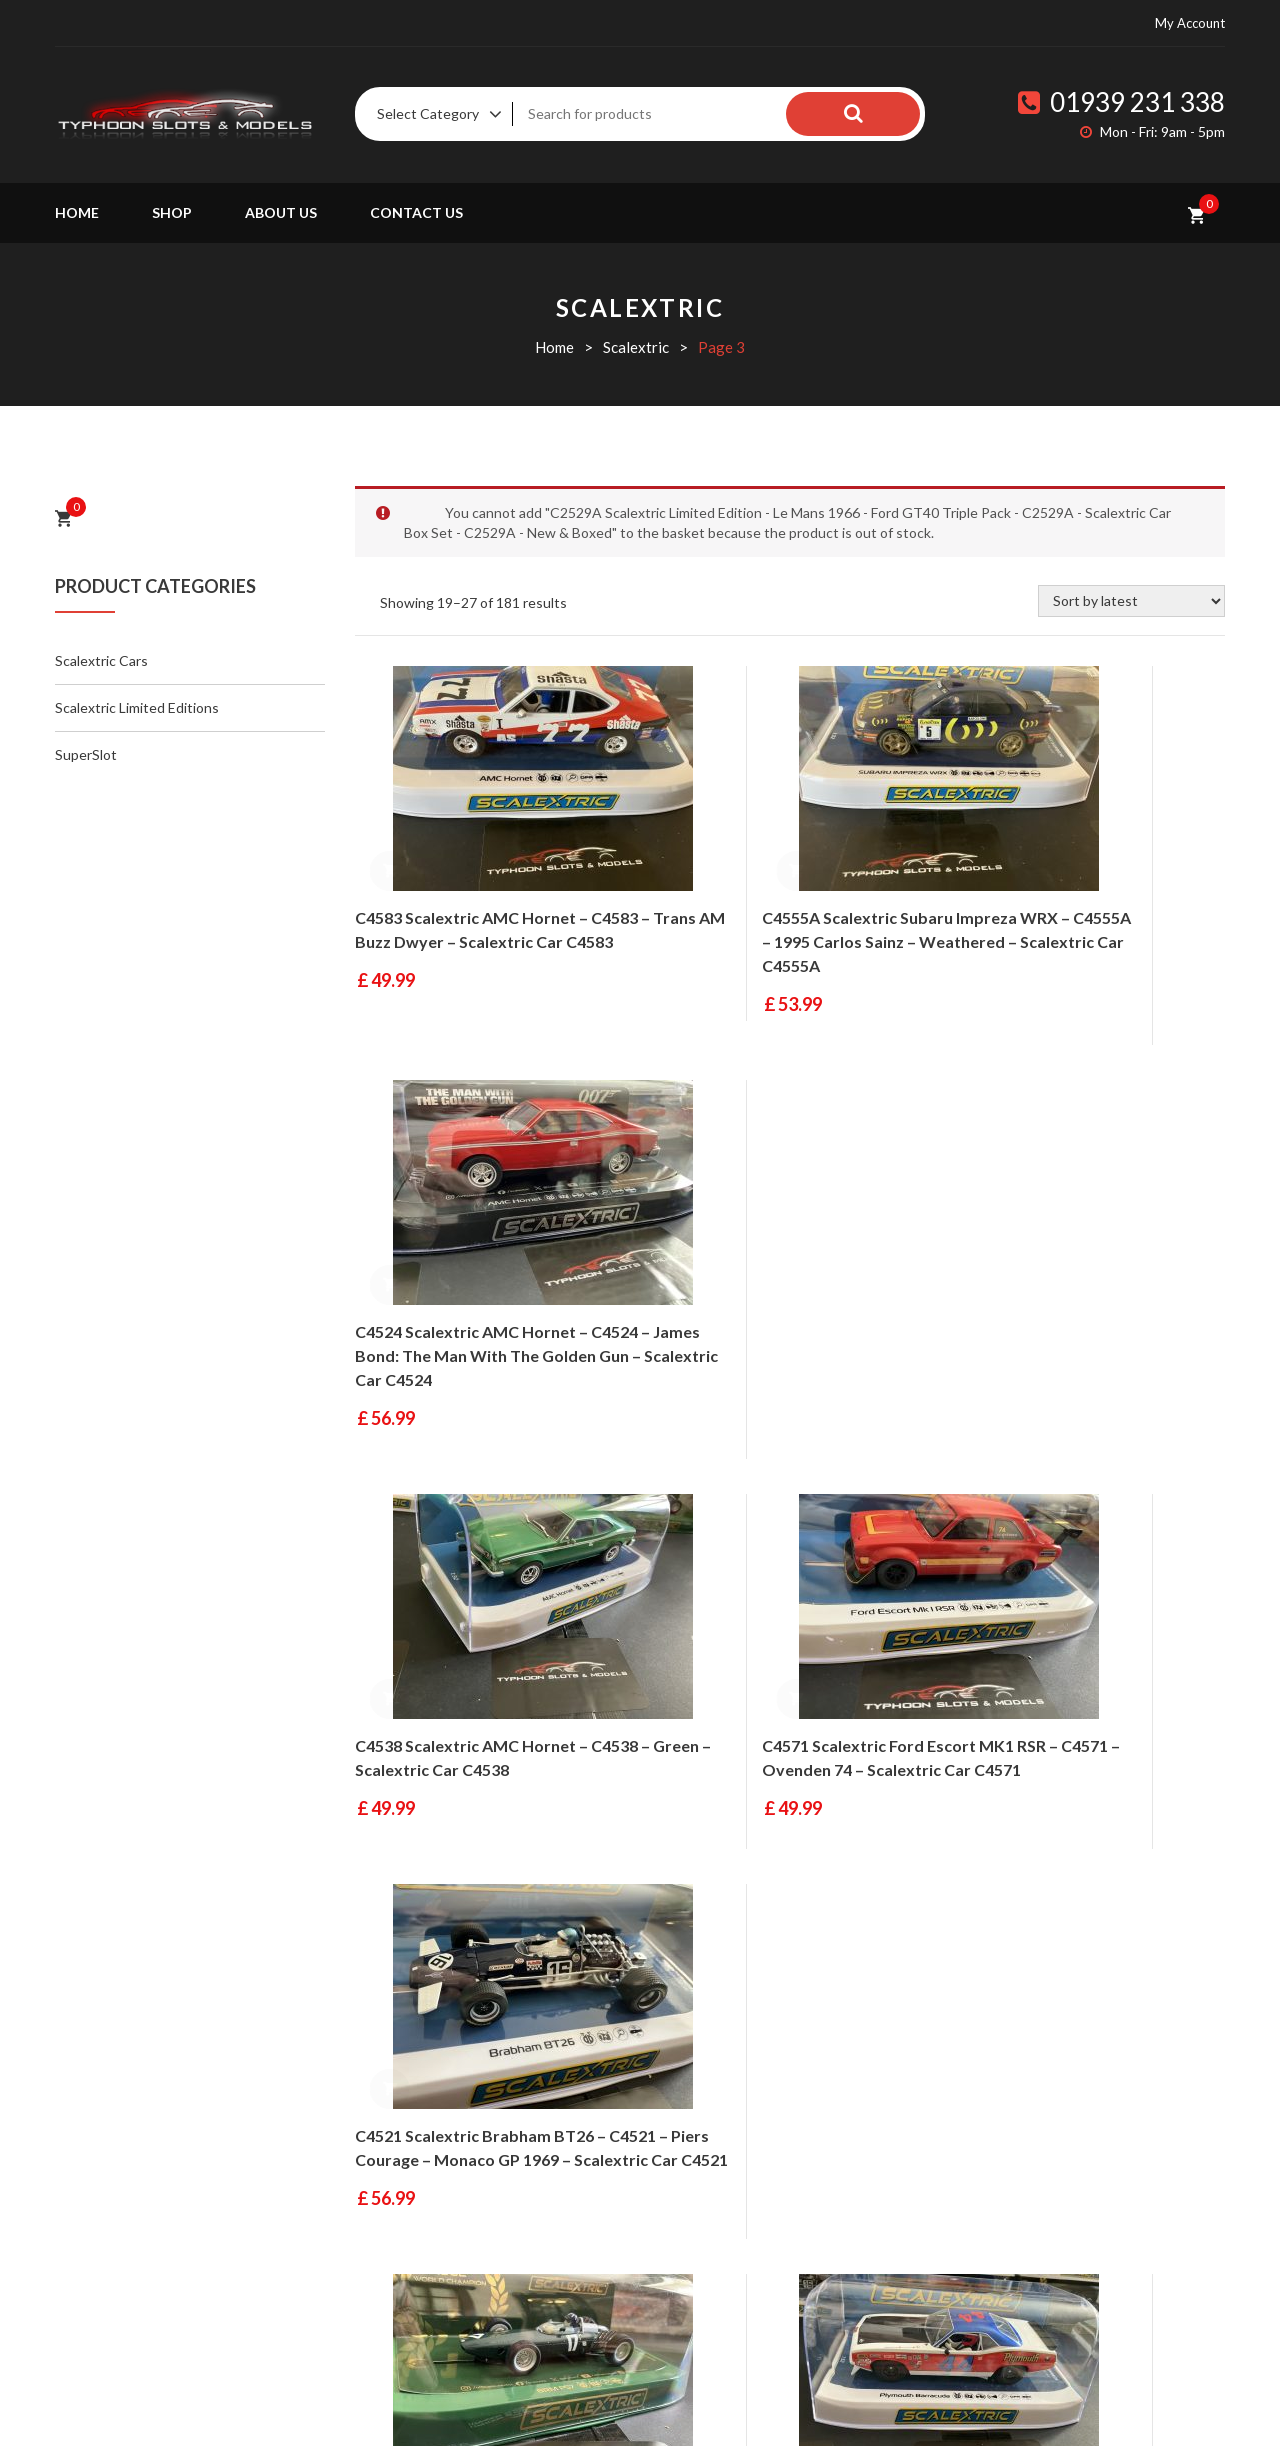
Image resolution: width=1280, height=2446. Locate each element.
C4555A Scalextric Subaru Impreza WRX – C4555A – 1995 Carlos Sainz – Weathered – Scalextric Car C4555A (789, 918)
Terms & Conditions (852, 2195)
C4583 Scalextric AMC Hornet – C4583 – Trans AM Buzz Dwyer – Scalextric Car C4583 (474, 918)
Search (880, 114)
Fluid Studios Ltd (564, 2404)
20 (941, 1937)
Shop (172, 212)
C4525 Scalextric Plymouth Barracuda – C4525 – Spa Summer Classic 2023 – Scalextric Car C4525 (785, 1723)
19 (898, 1937)
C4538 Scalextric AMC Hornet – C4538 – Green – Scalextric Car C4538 (471, 1332)
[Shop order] (1131, 601)
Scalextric (636, 347)
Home (77, 212)
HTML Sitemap (837, 2327)
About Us (281, 212)
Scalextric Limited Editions (137, 707)
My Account (1190, 23)
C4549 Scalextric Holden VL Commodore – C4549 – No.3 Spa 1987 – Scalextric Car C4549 (1074, 1723)
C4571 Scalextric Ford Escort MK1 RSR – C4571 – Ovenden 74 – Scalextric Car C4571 (781, 1332)
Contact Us (416, 212)
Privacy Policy (836, 2283)
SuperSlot (86, 754)
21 (984, 1937)
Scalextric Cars (101, 660)
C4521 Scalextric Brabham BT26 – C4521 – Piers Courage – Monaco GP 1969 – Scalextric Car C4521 (1089, 1332)
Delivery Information (858, 2151)
